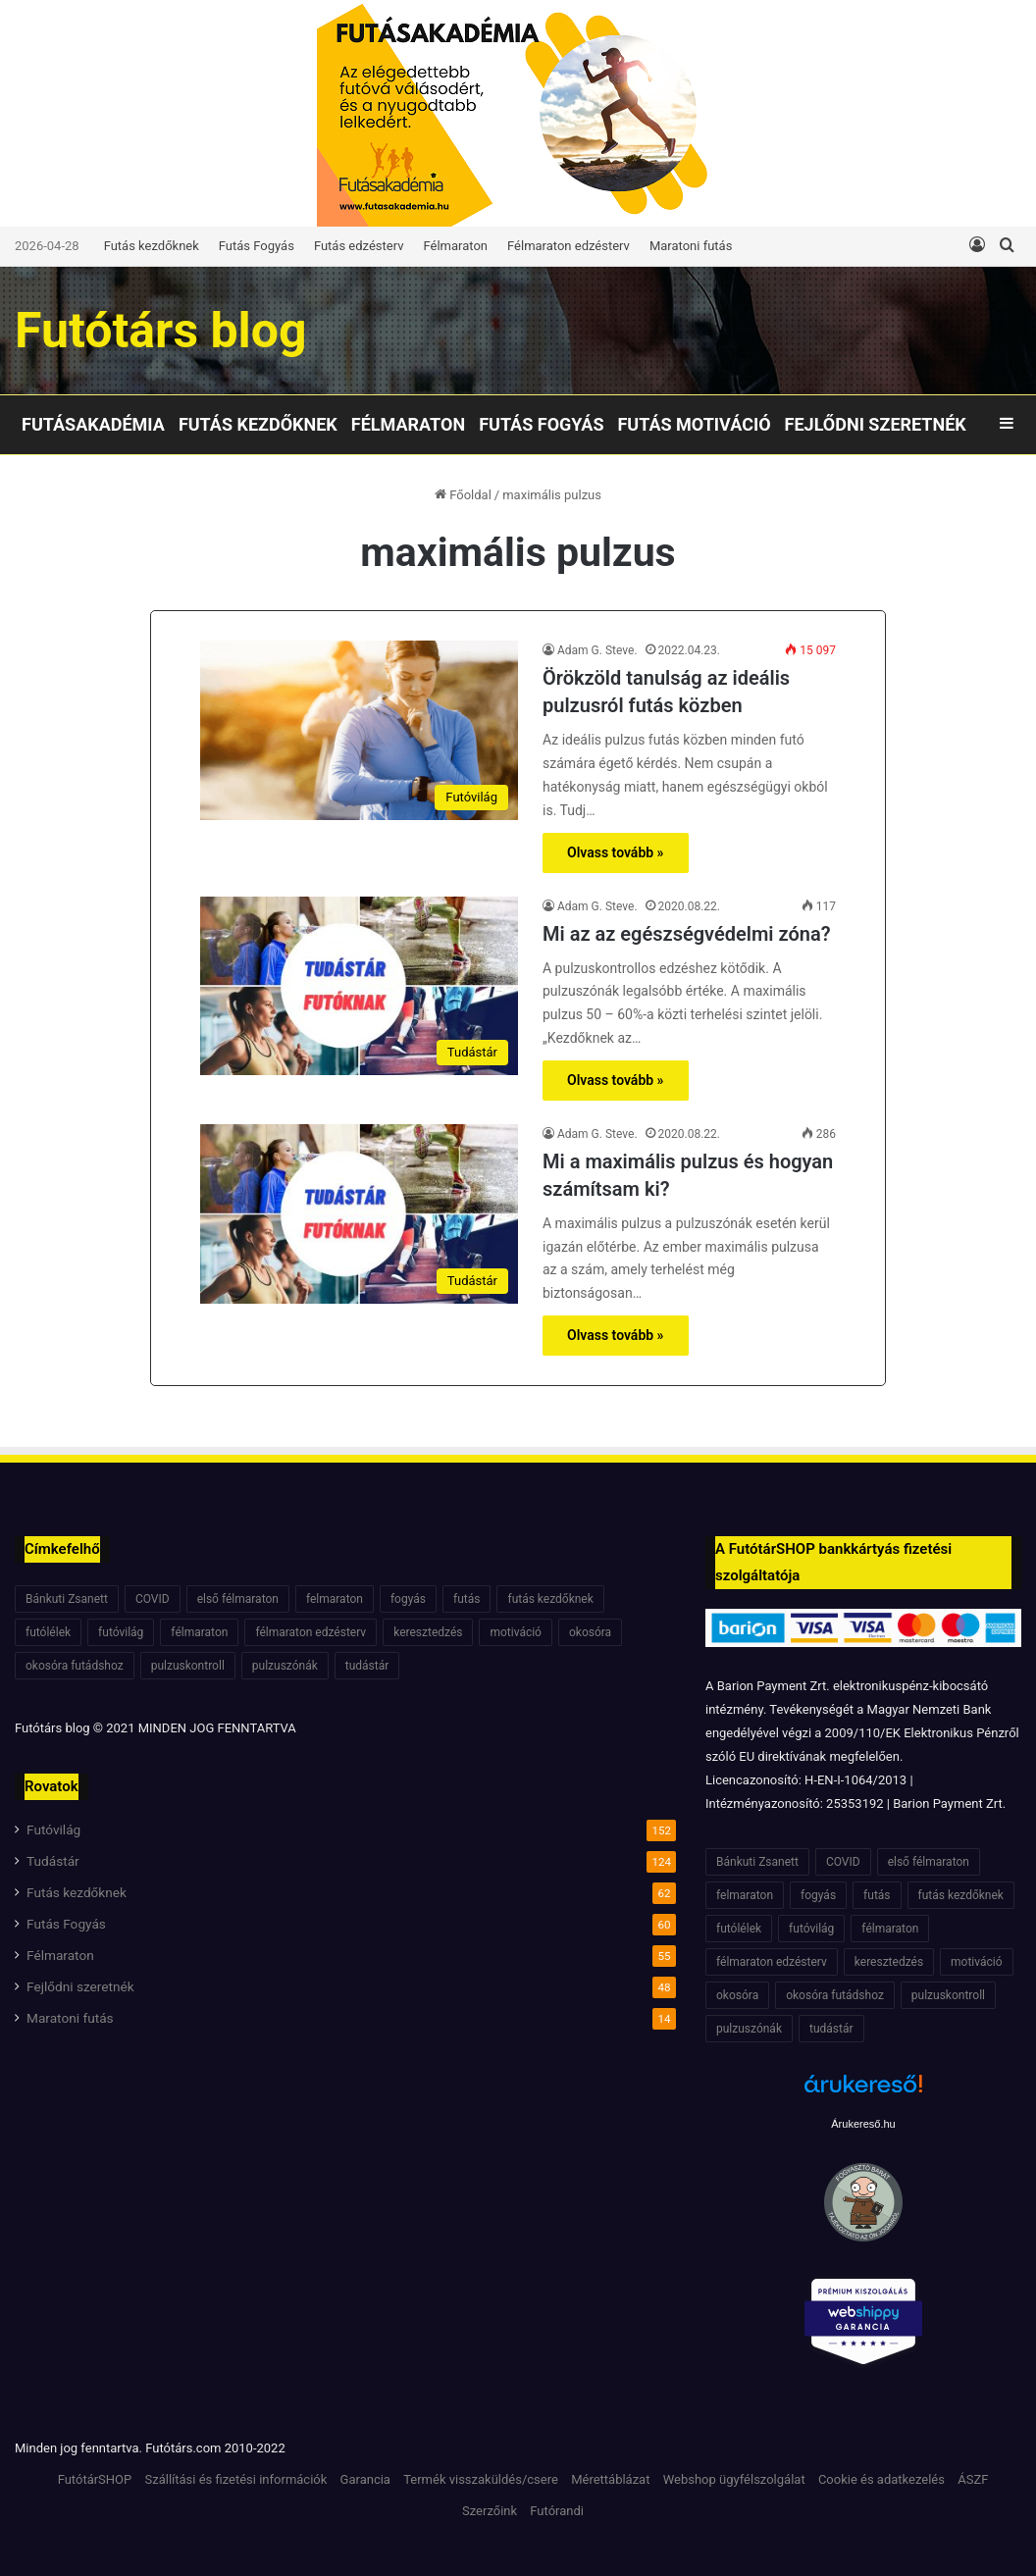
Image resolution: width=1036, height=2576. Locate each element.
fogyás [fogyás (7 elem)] (408, 1599)
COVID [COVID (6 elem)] (152, 1599)
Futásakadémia (93, 424)
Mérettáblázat (610, 2479)
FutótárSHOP (95, 2479)
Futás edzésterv (359, 245)
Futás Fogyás (256, 245)
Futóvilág (53, 1829)
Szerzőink (489, 2510)
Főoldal (463, 495)
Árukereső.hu (863, 2124)
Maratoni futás (690, 245)
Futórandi (557, 2510)
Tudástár (52, 1861)
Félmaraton (456, 245)
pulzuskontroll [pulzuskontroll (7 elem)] (188, 1666)
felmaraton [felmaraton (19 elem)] (334, 1599)
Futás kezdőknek (151, 245)
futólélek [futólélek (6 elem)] (48, 1632)
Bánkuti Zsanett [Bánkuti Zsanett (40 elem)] (67, 1599)
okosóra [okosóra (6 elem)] (590, 1632)
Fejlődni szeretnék (875, 424)
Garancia (365, 2479)
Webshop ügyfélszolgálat (734, 2479)
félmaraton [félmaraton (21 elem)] (199, 1632)
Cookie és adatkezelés (881, 2479)
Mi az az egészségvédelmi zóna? (687, 934)
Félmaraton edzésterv (568, 245)
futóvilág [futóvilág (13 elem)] (120, 1632)
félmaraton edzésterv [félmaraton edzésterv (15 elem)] (310, 1632)
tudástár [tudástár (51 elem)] (367, 1666)
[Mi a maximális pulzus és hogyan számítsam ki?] (359, 1214)
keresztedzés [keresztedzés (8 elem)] (427, 1632)
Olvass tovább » (615, 852)
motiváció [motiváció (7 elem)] (516, 1632)
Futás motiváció (693, 424)
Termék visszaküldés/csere (480, 2479)
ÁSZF (973, 2479)
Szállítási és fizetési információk (235, 2479)
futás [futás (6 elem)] (466, 1599)
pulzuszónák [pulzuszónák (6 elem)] (285, 1666)
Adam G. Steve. (597, 650)
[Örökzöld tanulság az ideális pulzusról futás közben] (359, 730)
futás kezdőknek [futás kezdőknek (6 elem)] (550, 1599)
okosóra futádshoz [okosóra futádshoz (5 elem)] (75, 1666)
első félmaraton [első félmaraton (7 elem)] (238, 1599)
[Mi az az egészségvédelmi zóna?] (359, 986)
